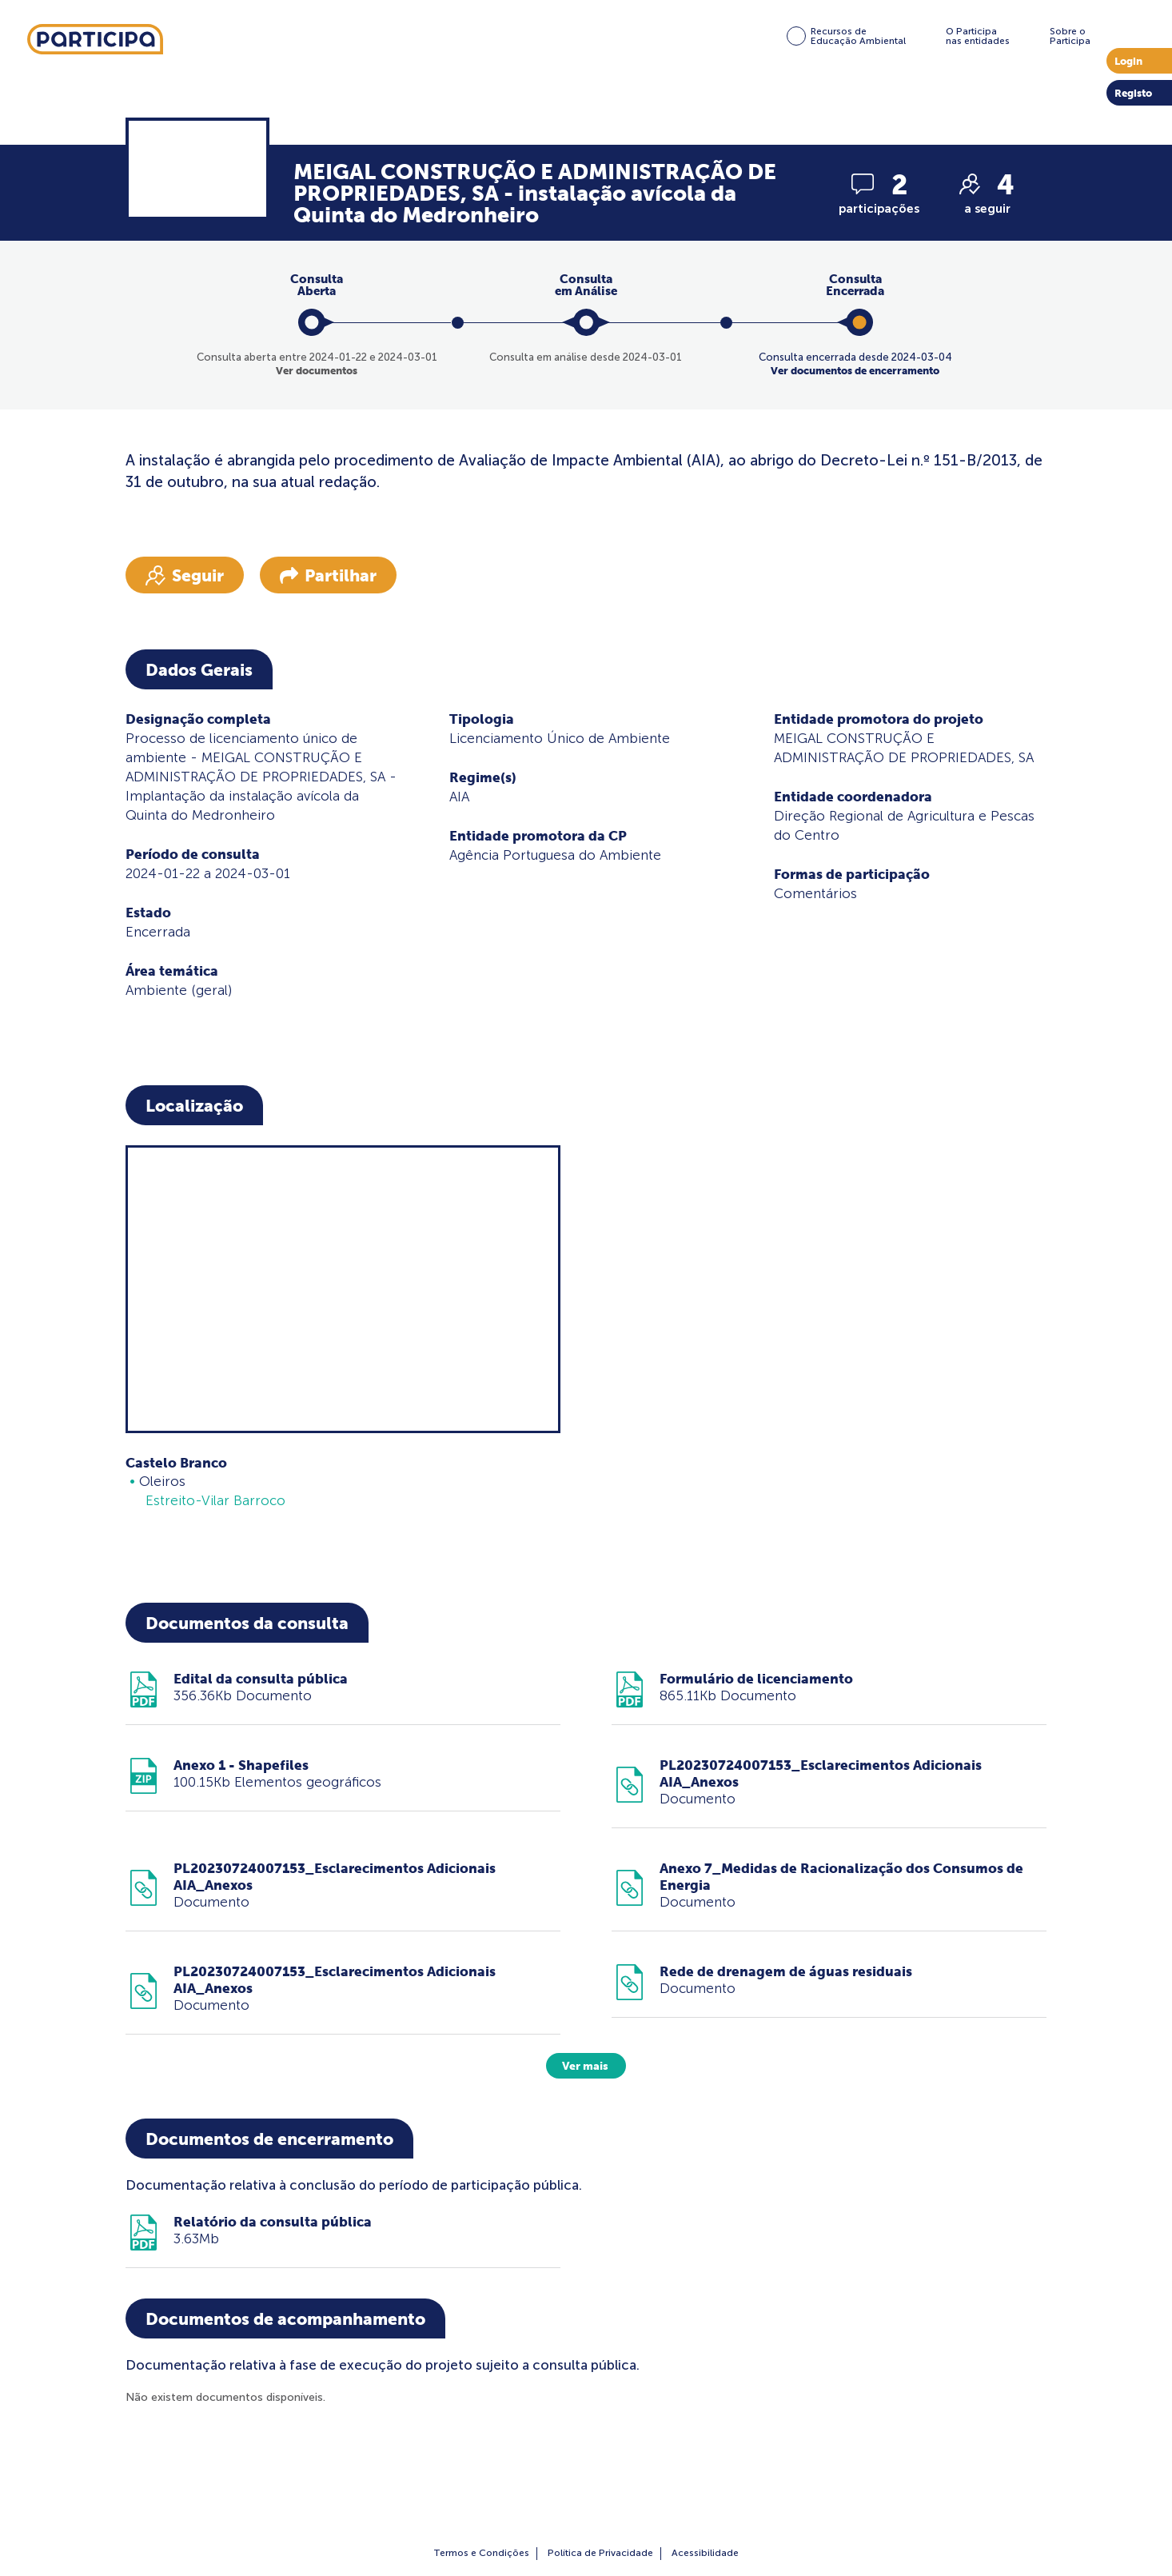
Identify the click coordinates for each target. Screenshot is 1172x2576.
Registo (1133, 93)
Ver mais (585, 2065)
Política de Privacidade (600, 2552)
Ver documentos (316, 371)
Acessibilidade (705, 2552)
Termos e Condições (481, 2552)
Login (1128, 61)
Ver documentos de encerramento (855, 371)
